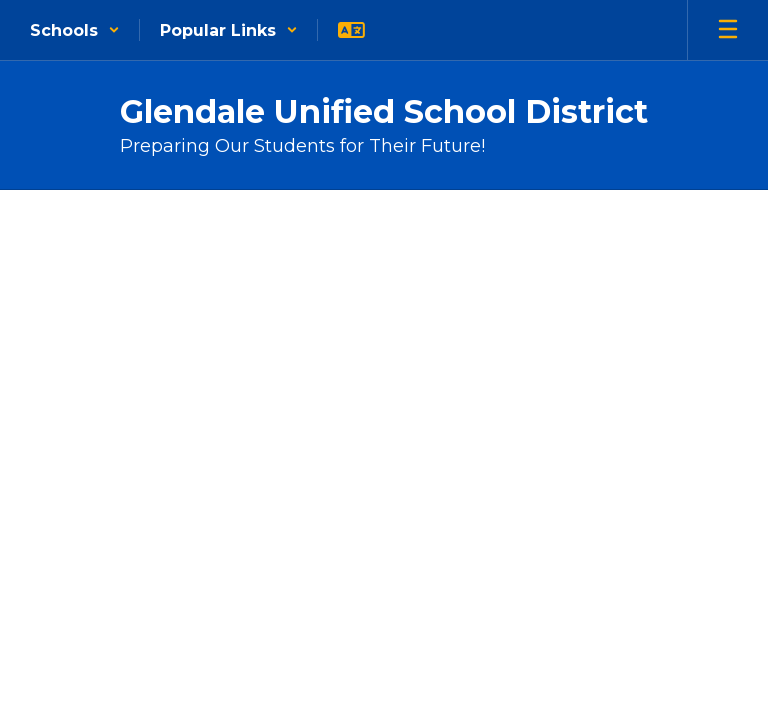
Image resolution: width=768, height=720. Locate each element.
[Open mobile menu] (728, 30)
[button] (75, 30)
